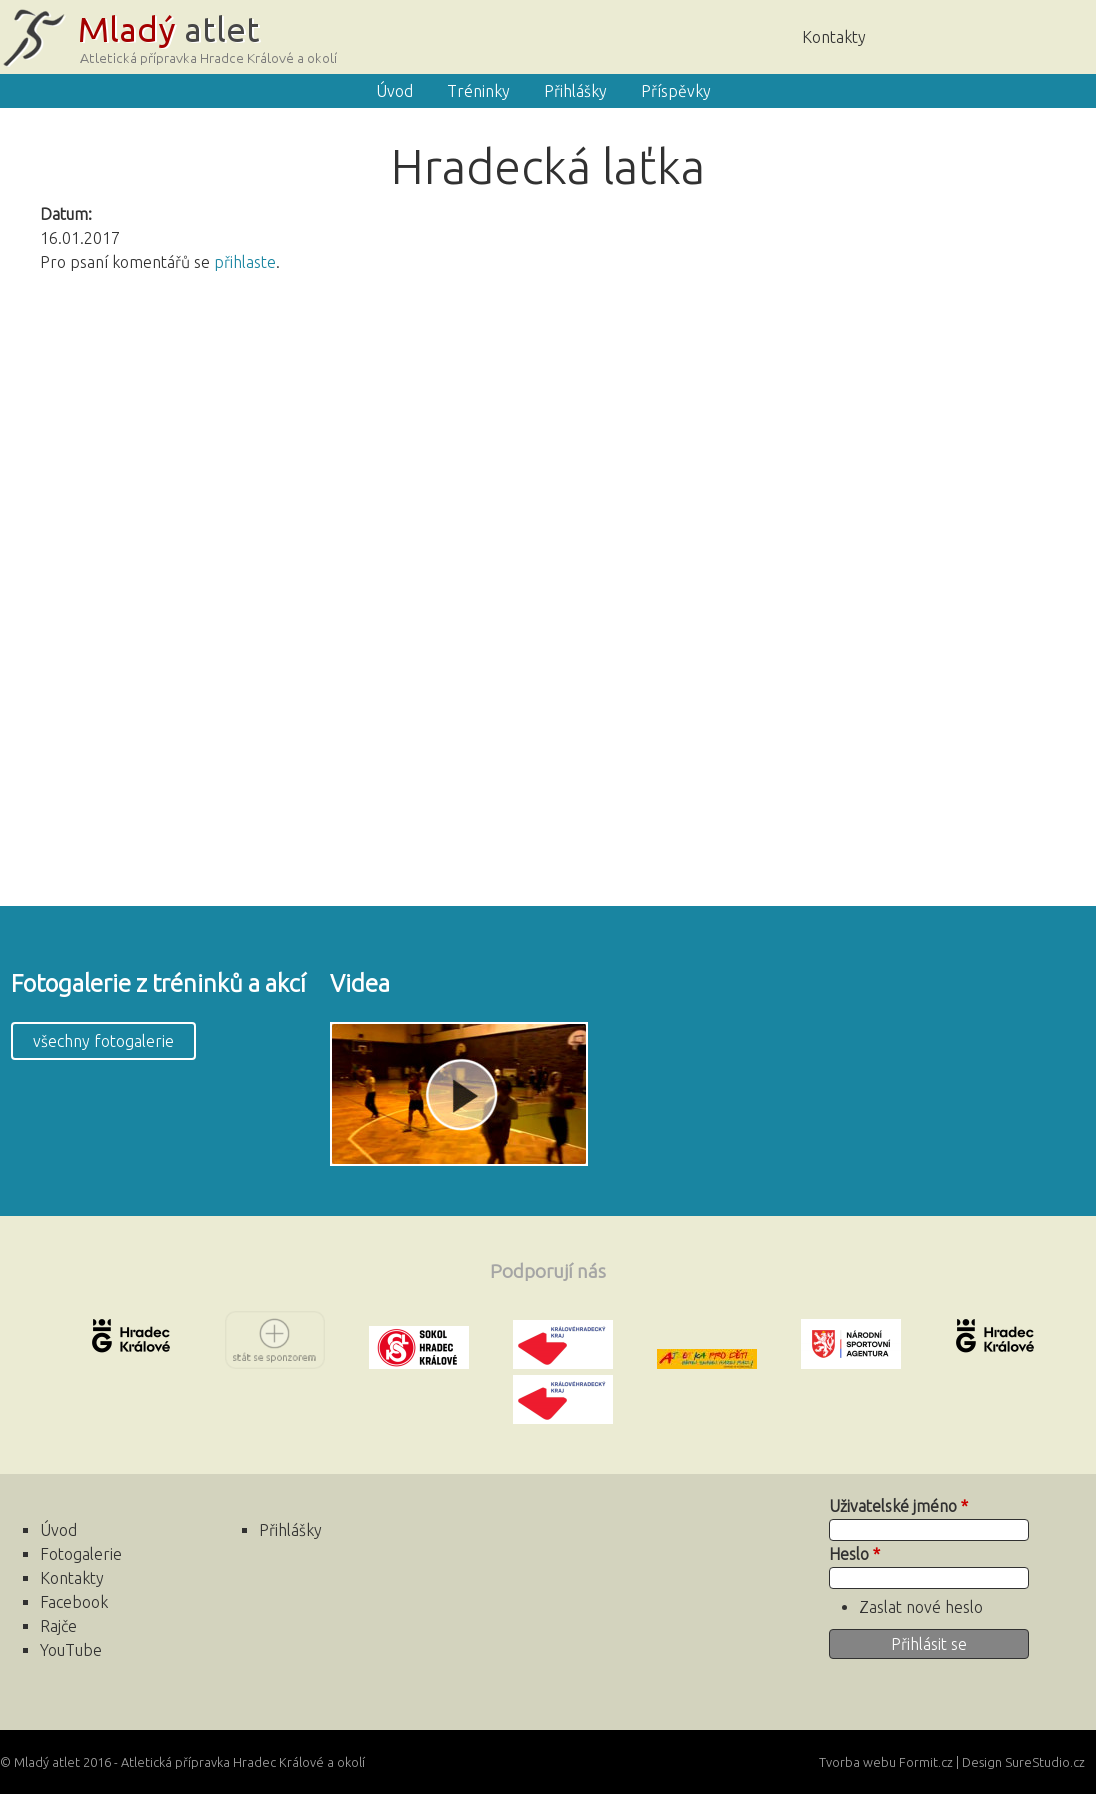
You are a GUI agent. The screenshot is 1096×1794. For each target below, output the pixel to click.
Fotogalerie (81, 1554)
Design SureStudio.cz (1023, 1762)
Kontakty (834, 37)
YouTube (71, 1650)
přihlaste (245, 262)
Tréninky (478, 91)
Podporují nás (548, 1271)
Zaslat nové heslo (921, 1607)
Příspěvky (676, 91)
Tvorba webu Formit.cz (886, 1762)
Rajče (1001, 35)
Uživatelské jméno (898, 1506)
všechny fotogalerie (103, 1041)
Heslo (854, 1554)
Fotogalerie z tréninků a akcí (158, 983)
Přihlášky (575, 91)
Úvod (941, 35)
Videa (360, 983)
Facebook (1061, 35)
